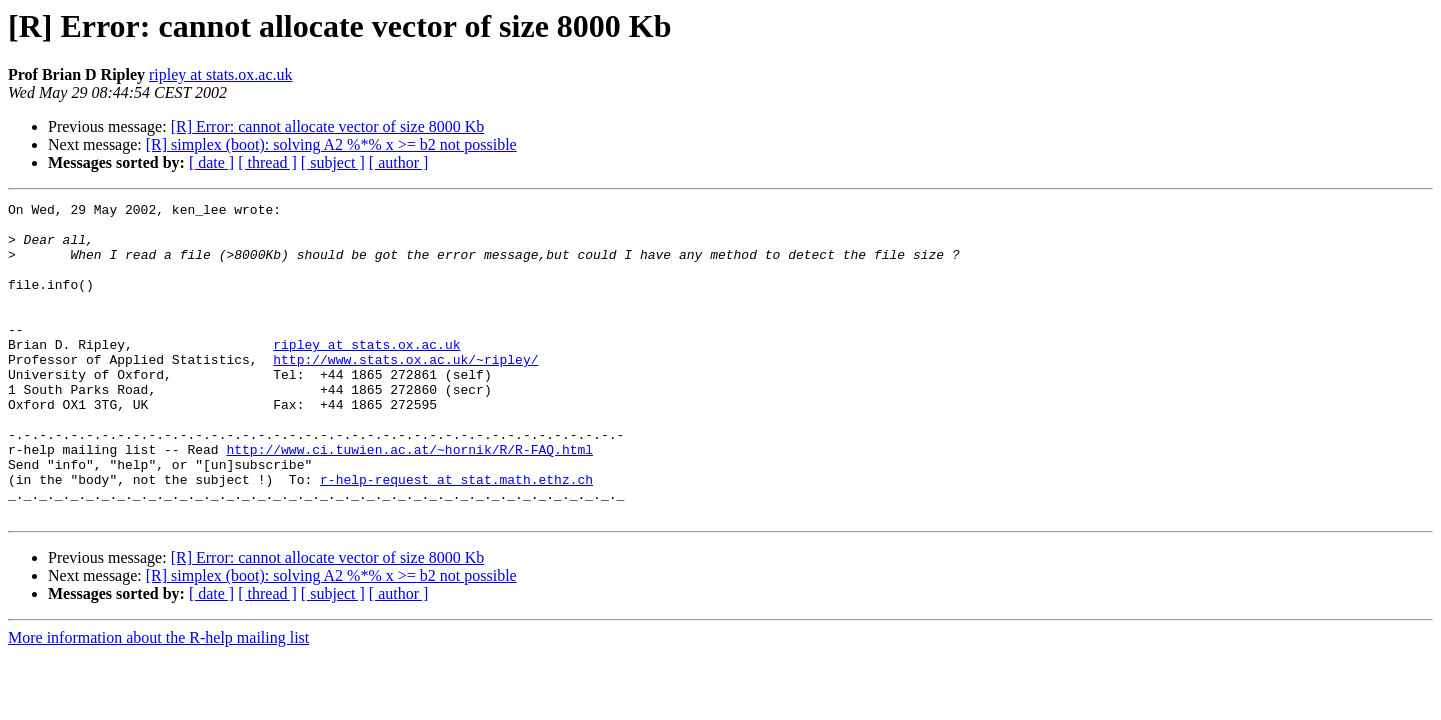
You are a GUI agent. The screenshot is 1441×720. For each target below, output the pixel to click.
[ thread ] (267, 162)
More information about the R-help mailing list (158, 700)
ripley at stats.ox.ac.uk (221, 74)
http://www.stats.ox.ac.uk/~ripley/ (405, 392)
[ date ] (211, 162)
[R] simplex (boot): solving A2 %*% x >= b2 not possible (331, 144)
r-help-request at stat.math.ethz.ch (456, 536)
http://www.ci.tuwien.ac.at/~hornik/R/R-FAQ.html (409, 500)
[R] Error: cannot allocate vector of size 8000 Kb (328, 126)
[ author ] (399, 162)
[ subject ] (333, 162)
